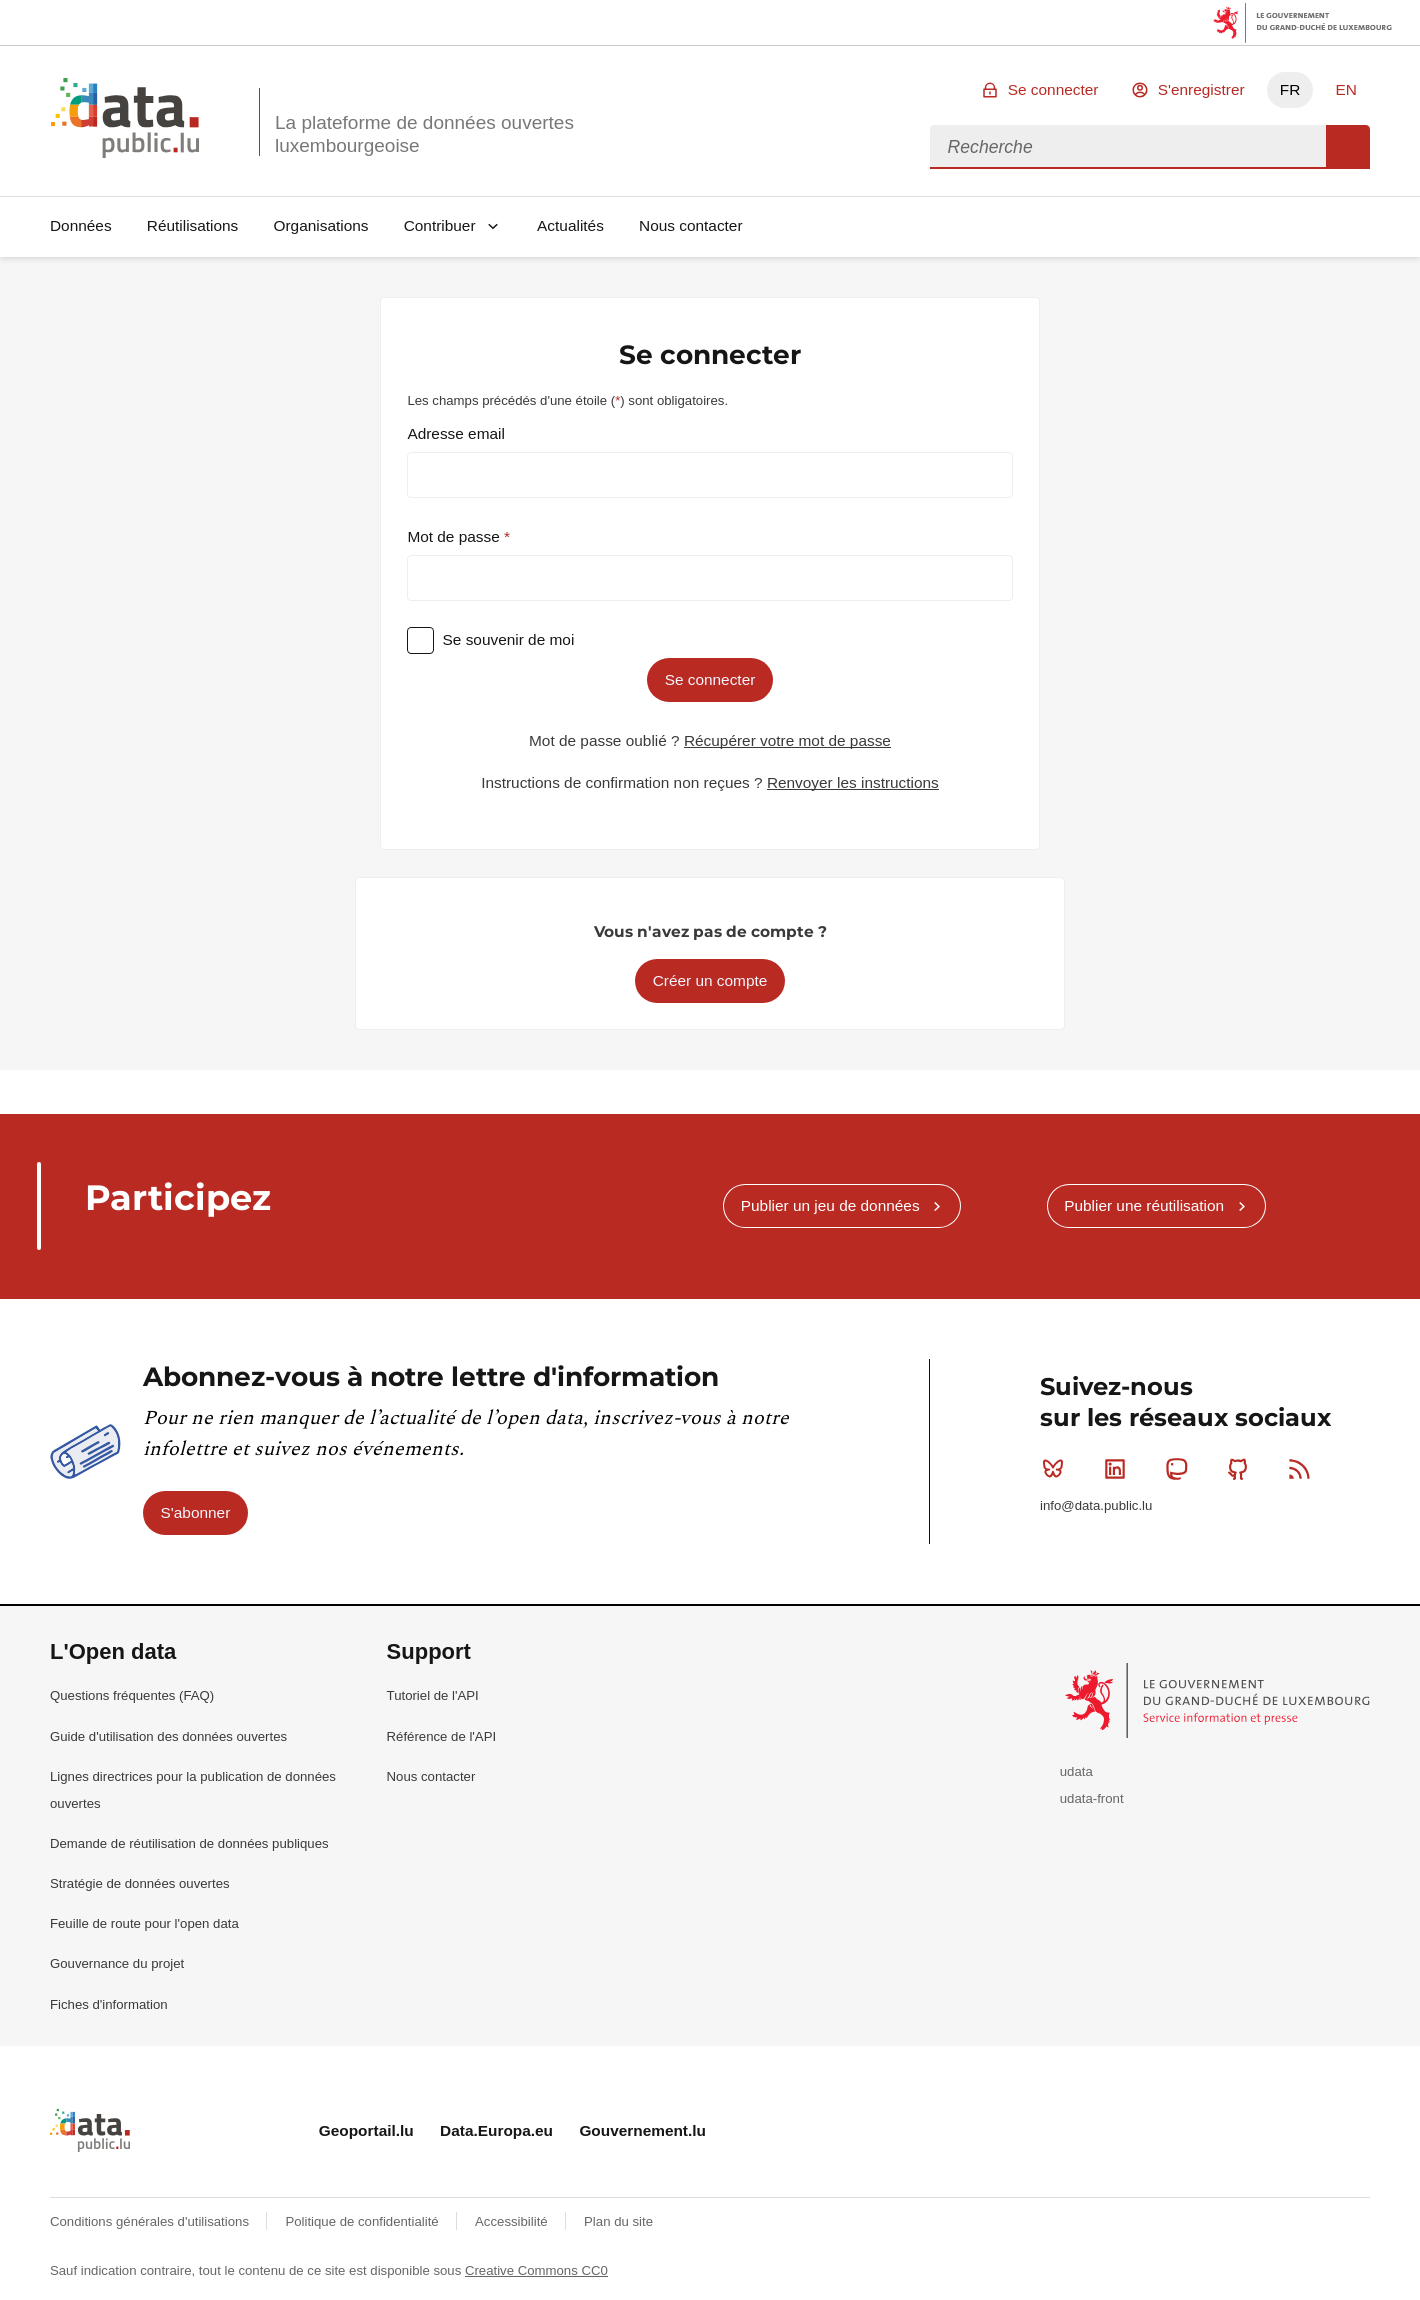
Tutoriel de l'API (433, 1695)
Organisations (321, 225)
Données (81, 225)
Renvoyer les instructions (853, 782)
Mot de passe (455, 536)
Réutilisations (193, 225)
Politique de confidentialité (363, 2221)
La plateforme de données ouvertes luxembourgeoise (424, 134)
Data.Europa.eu (496, 2130)
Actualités (570, 225)
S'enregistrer (1201, 89)
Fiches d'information (109, 2004)
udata (1076, 1771)
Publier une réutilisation (1144, 1205)
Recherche (1348, 147)
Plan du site (618, 2221)
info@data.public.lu (1096, 1505)
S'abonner (196, 1512)
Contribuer (440, 225)
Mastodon (1180, 1469)
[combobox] (1128, 147)
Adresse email (456, 433)
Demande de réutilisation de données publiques (189, 1843)
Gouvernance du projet (117, 1963)
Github (1242, 1469)
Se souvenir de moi (509, 639)
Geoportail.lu (366, 2130)
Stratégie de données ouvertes (140, 1883)
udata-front (1092, 1798)
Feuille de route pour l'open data (144, 1923)
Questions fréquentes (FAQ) (132, 1695)
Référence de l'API (442, 1736)
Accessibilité (513, 2221)
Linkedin (1119, 1469)
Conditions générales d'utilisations (151, 2221)
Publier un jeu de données (830, 1205)
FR (1290, 89)
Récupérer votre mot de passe (787, 740)
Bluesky (1057, 1469)
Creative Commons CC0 (536, 2270)
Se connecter (1053, 89)
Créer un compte (710, 980)
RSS (1303, 1469)
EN (1345, 89)
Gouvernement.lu (642, 2130)
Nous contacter (691, 225)
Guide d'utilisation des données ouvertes (168, 1736)
